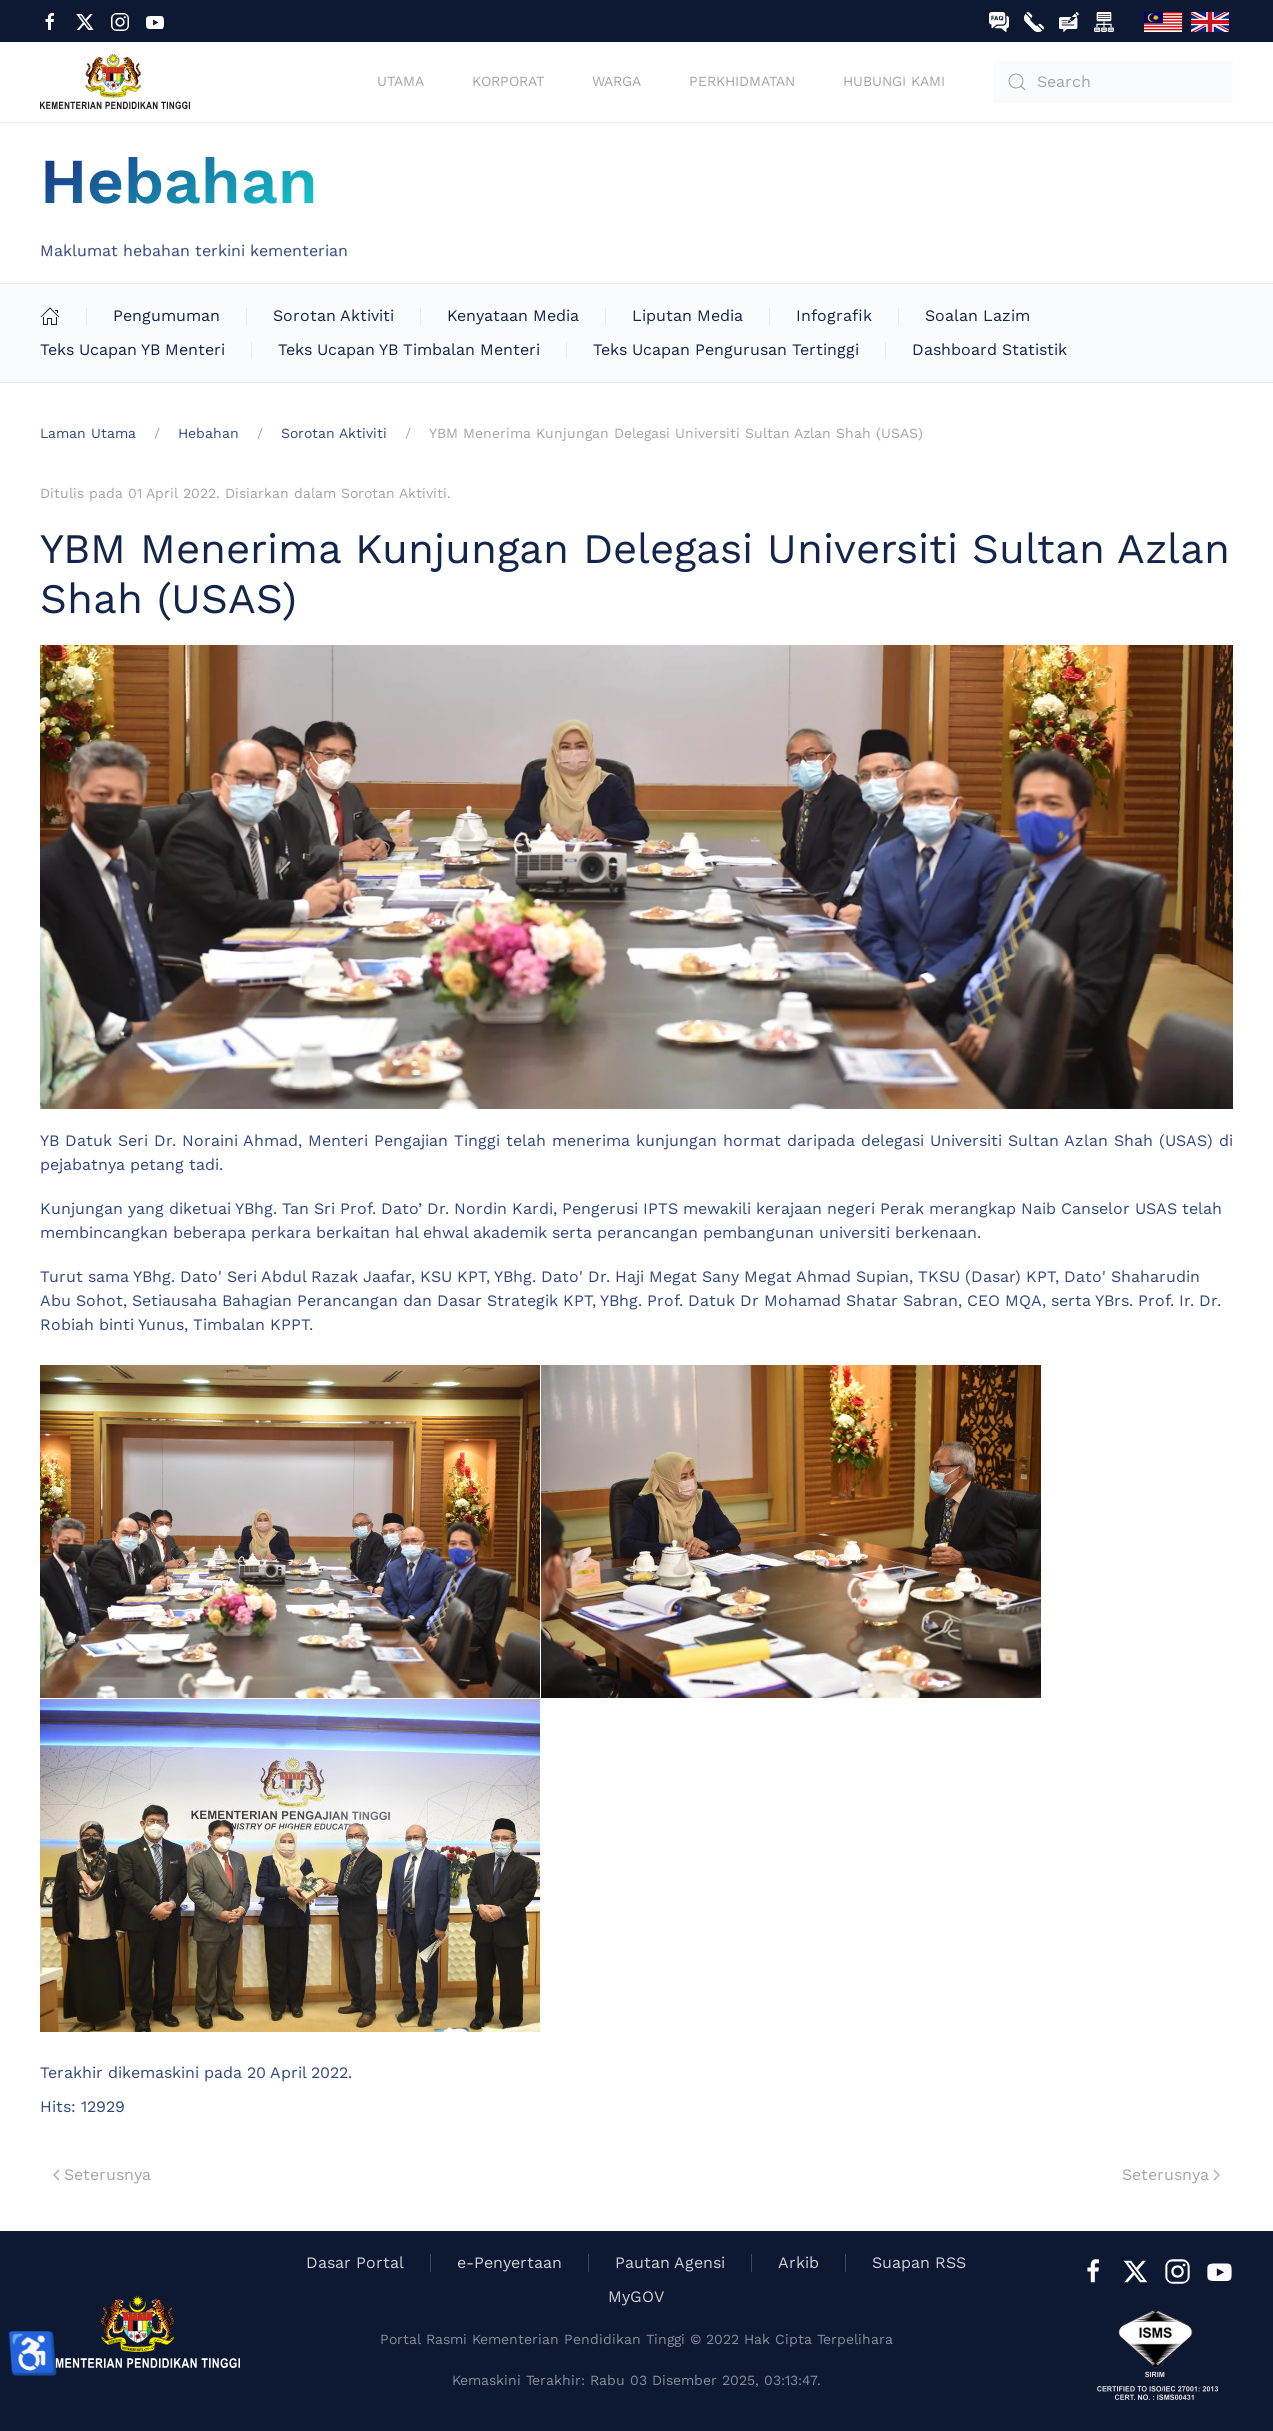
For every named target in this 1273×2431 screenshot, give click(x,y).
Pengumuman (166, 315)
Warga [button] (616, 81)
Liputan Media (687, 315)
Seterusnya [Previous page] (102, 2174)
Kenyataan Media (513, 315)
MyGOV (636, 2296)
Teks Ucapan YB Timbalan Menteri (409, 349)
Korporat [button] (508, 81)
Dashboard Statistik (989, 349)
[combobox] (1113, 82)
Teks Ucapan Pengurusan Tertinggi (726, 349)
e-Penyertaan (509, 2262)
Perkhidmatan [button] (742, 81)
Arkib (798, 2262)
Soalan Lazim (977, 315)
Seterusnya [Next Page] (1171, 2174)
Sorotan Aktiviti (333, 315)
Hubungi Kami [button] (894, 81)
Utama (400, 81)
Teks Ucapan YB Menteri (132, 349)
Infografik (834, 315)
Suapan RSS (919, 2262)
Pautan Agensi (670, 2262)
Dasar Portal (355, 2262)
